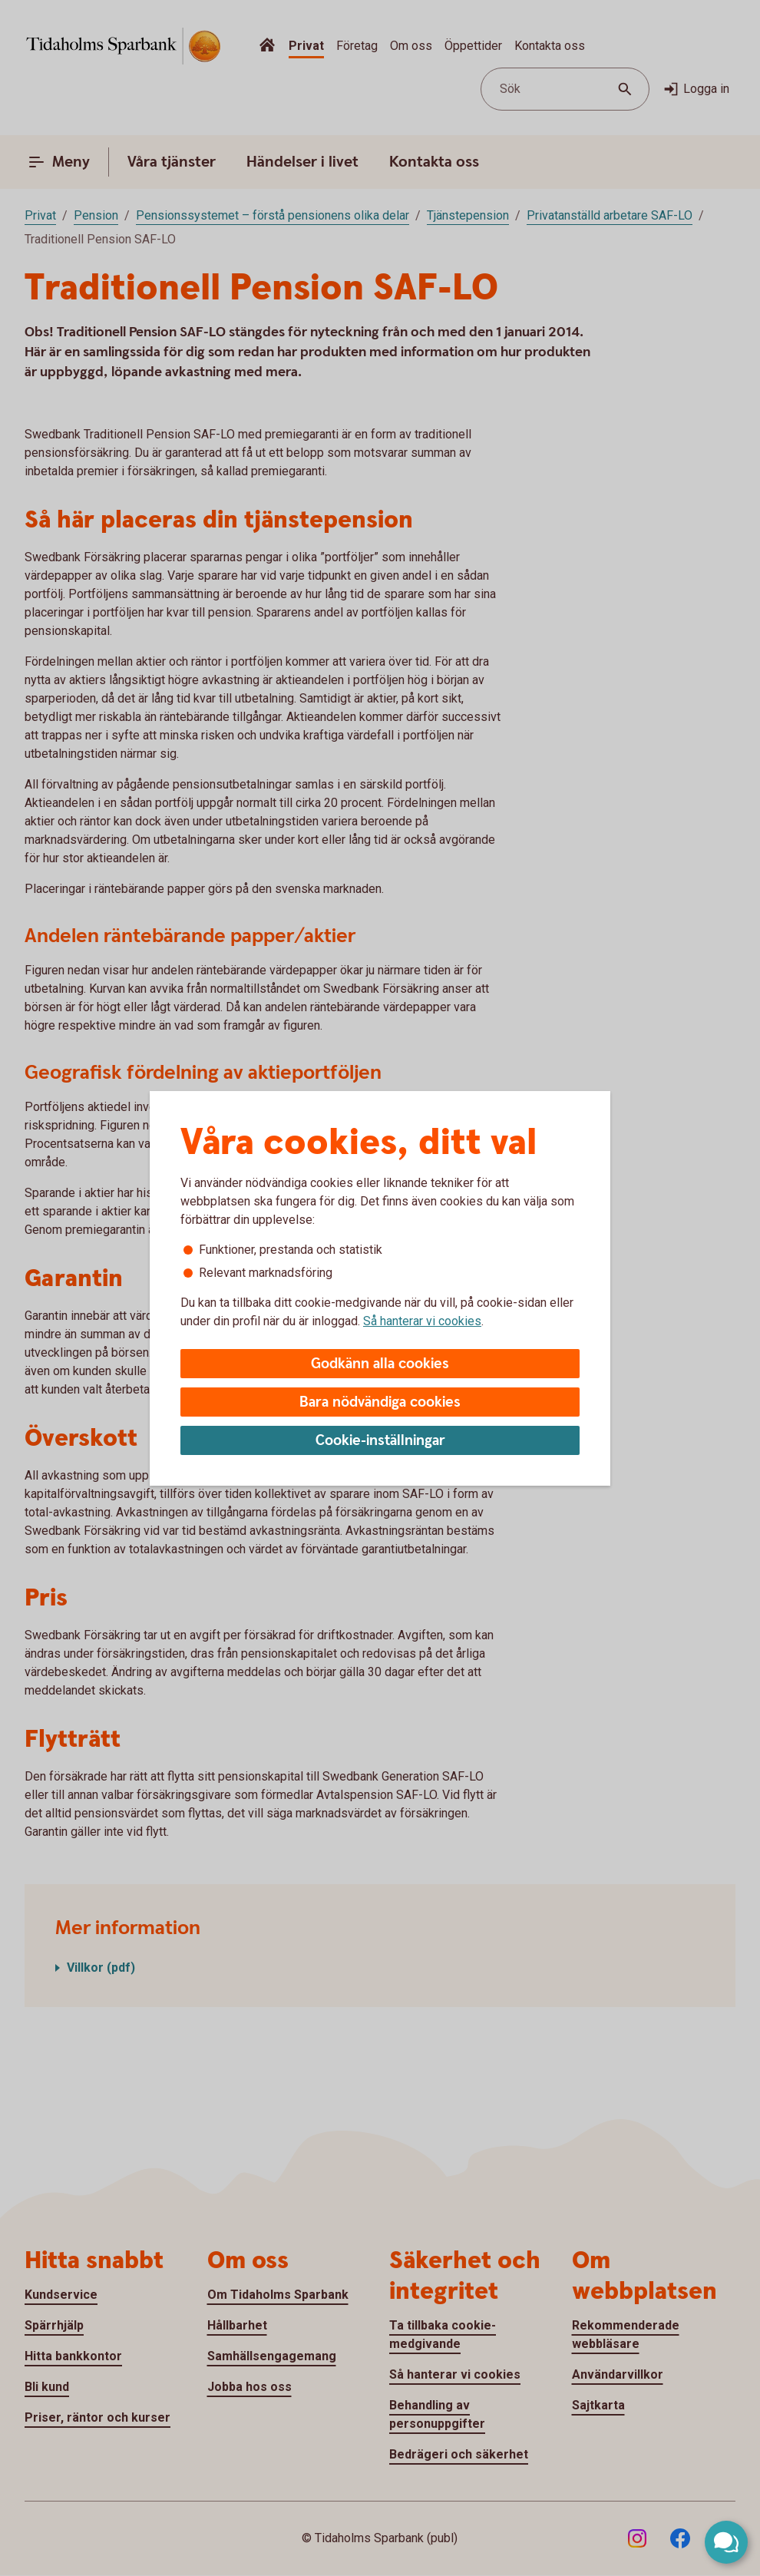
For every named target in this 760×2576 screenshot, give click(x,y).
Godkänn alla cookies (380, 1364)
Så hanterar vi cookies (422, 1321)
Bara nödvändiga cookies (380, 1402)
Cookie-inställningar (380, 1440)
